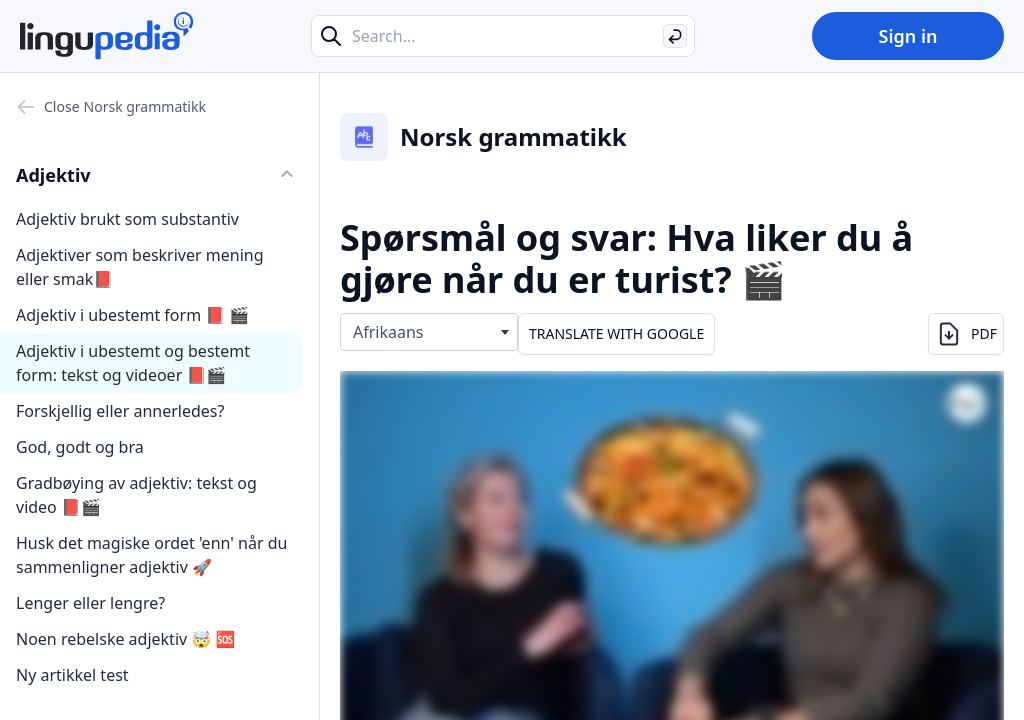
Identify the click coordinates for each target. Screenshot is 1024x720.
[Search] (675, 36)
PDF (966, 334)
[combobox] (429, 332)
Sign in (907, 36)
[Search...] (503, 36)
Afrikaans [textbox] (388, 332)
